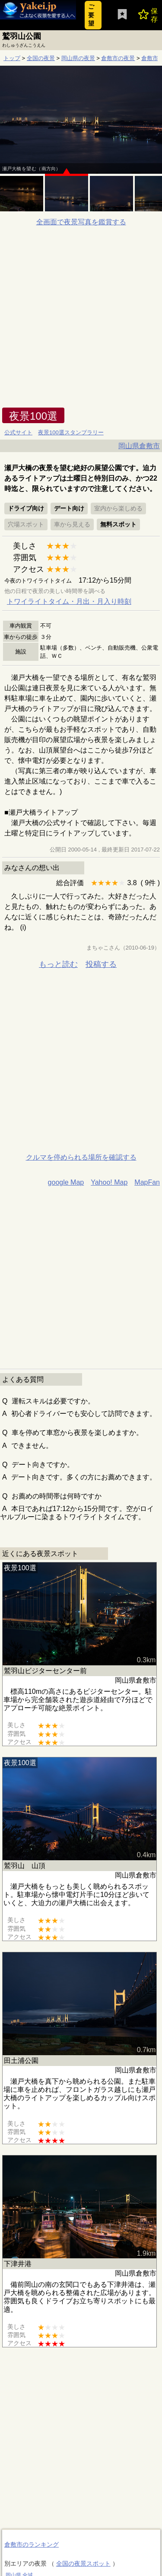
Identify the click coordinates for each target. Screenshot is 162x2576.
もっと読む (58, 964)
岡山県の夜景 (78, 58)
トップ (11, 58)
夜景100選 (33, 416)
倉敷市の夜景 (118, 58)
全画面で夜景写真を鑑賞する (81, 222)
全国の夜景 (41, 58)
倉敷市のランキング (31, 2544)
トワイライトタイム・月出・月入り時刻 (69, 601)
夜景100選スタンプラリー (71, 432)
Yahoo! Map (109, 1182)
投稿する (101, 964)
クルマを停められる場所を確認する (81, 1157)
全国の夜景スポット (83, 2563)
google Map (66, 1182)
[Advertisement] (81, 322)
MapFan (147, 1182)
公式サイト (18, 432)
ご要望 (91, 14)
